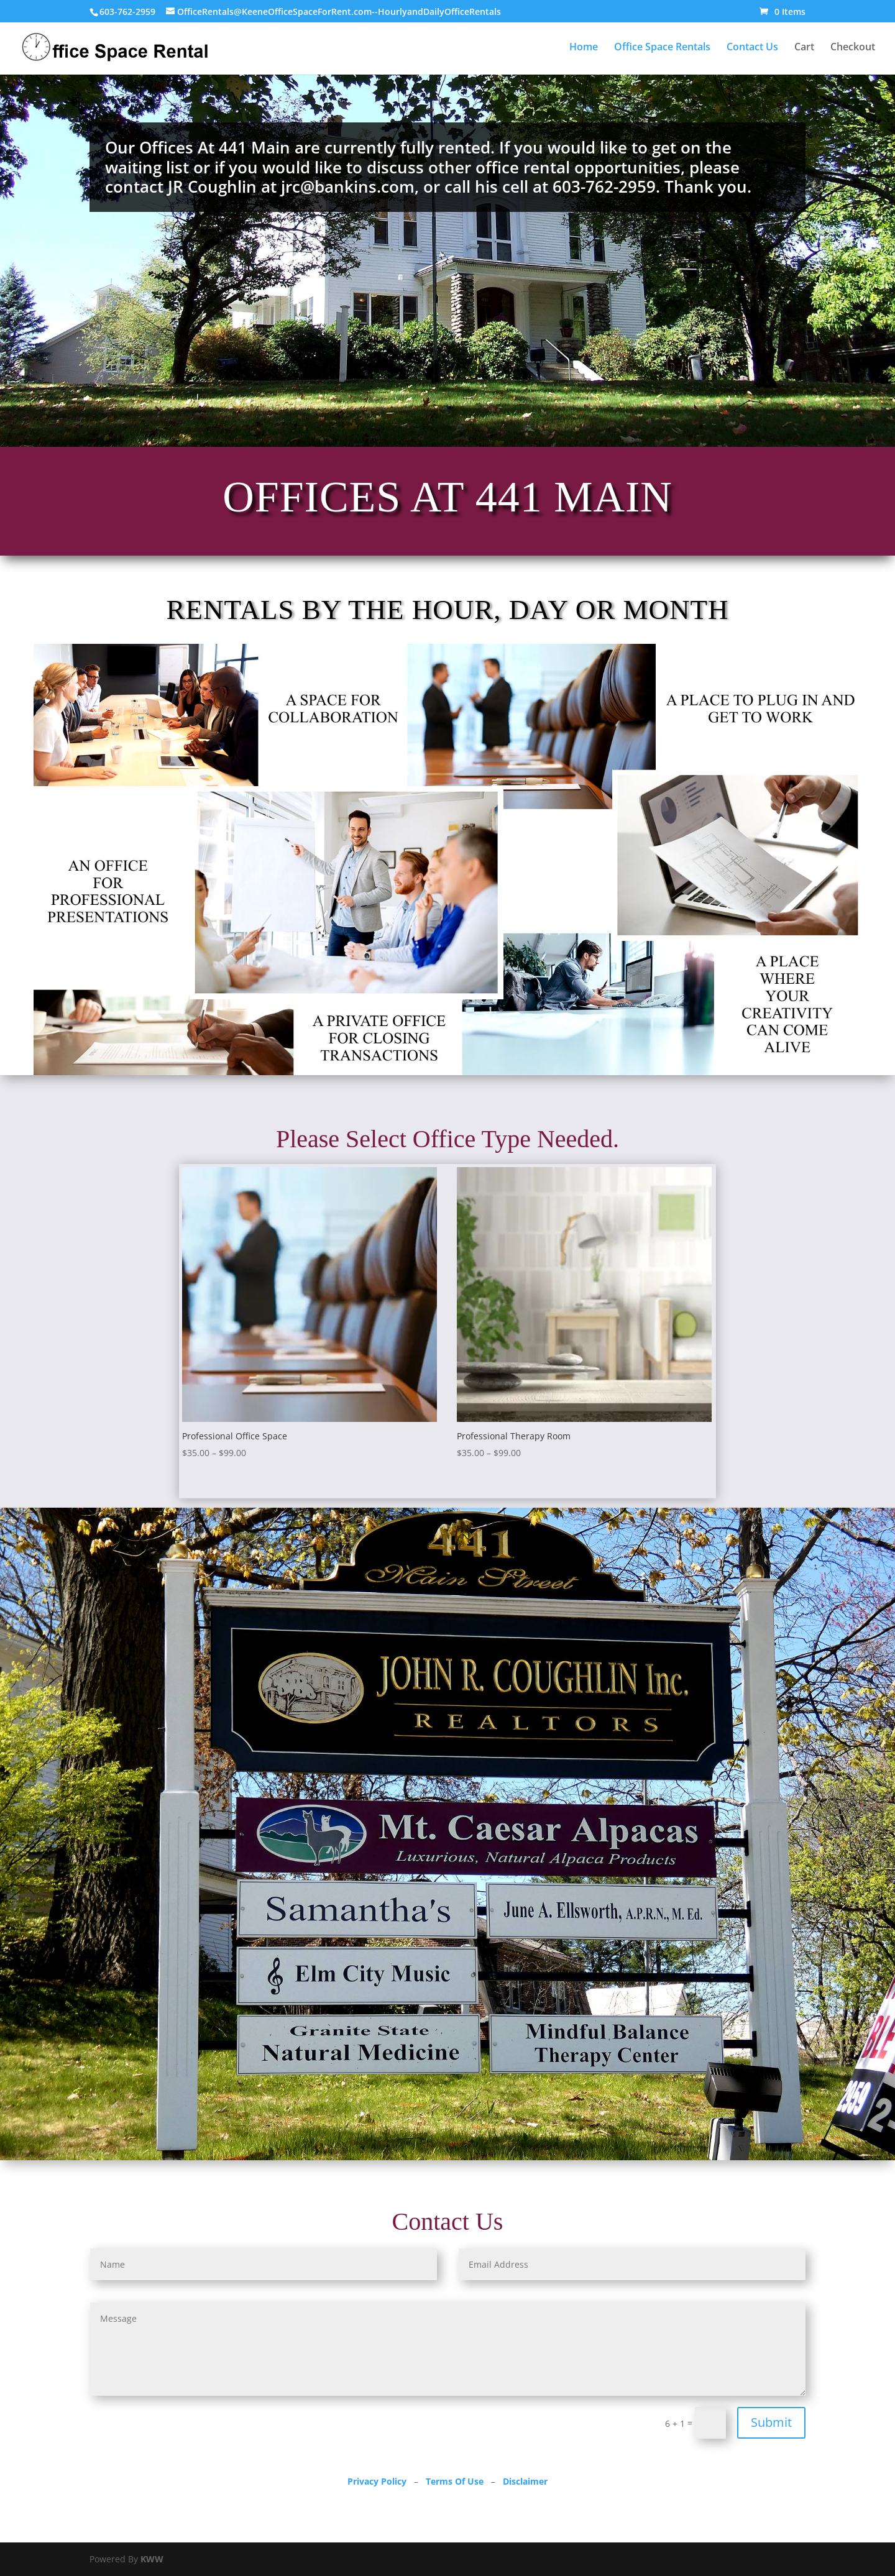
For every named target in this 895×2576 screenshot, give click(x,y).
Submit (771, 2422)
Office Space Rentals (662, 47)
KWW (151, 2559)
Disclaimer (525, 2481)
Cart (804, 47)
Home (583, 47)
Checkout (852, 47)
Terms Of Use (455, 2481)
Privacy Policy (376, 2481)
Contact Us (752, 47)
